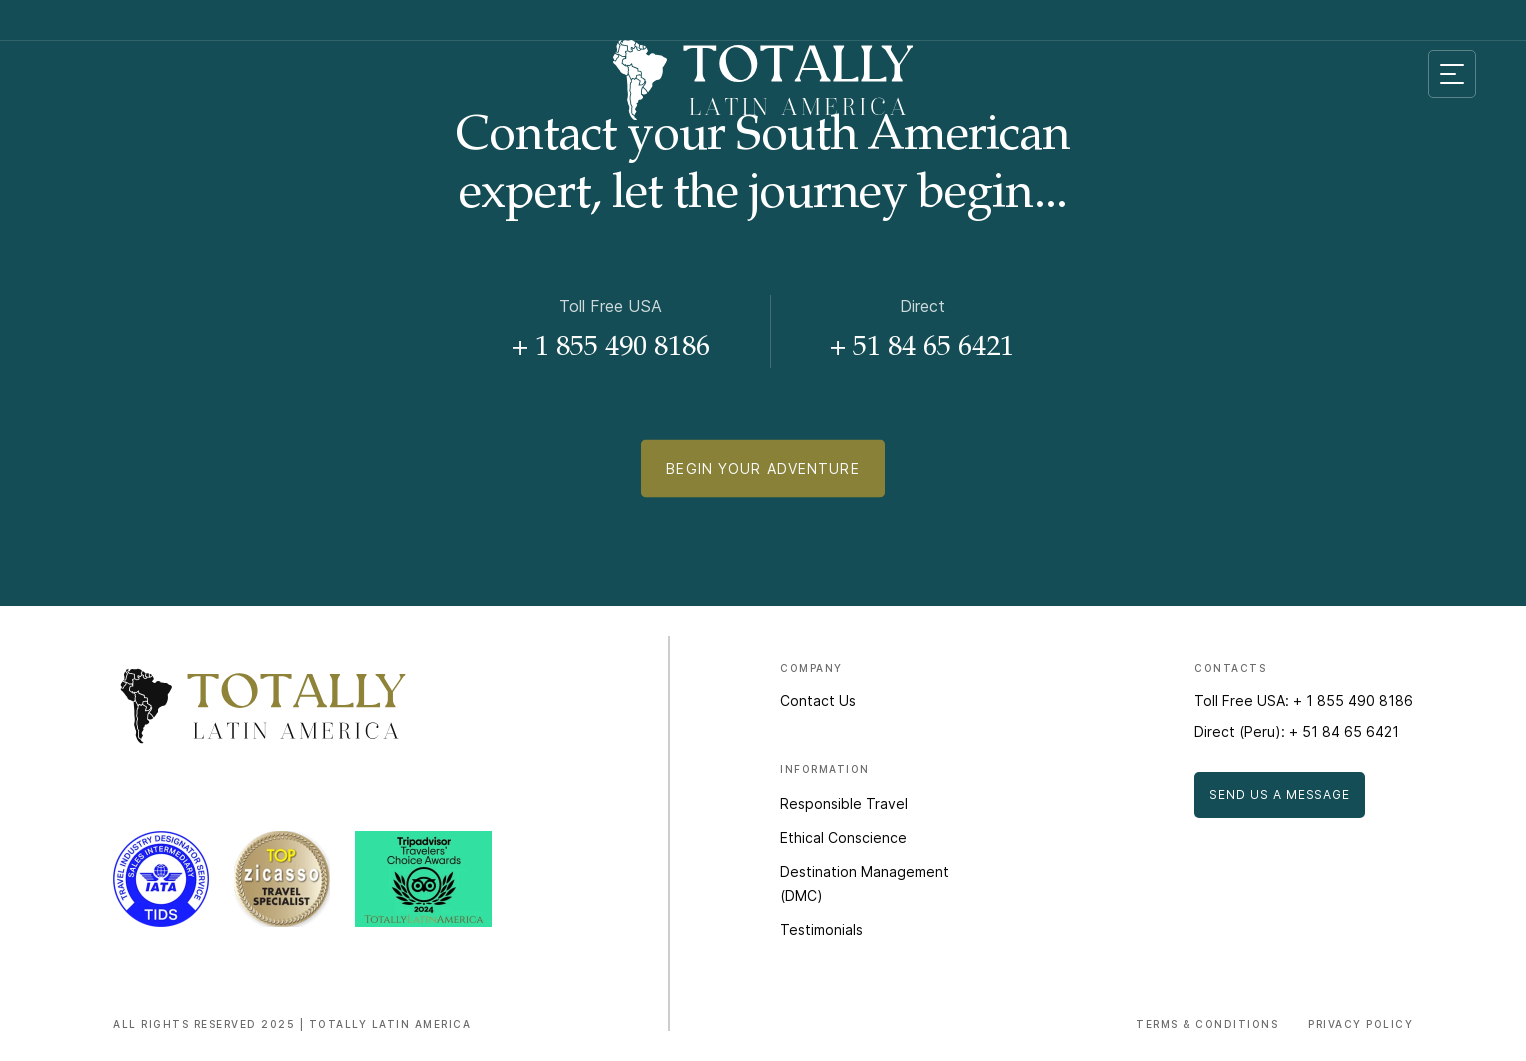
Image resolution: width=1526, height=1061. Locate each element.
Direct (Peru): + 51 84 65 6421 (1296, 731)
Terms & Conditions (1207, 1024)
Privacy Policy (1360, 1024)
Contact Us (818, 700)
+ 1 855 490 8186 (611, 349)
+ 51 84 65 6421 (922, 349)
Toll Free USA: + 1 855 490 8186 (1303, 700)
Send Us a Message (1279, 794)
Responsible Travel (844, 803)
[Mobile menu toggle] (1452, 74)
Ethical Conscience (843, 837)
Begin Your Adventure (762, 474)
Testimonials (821, 929)
